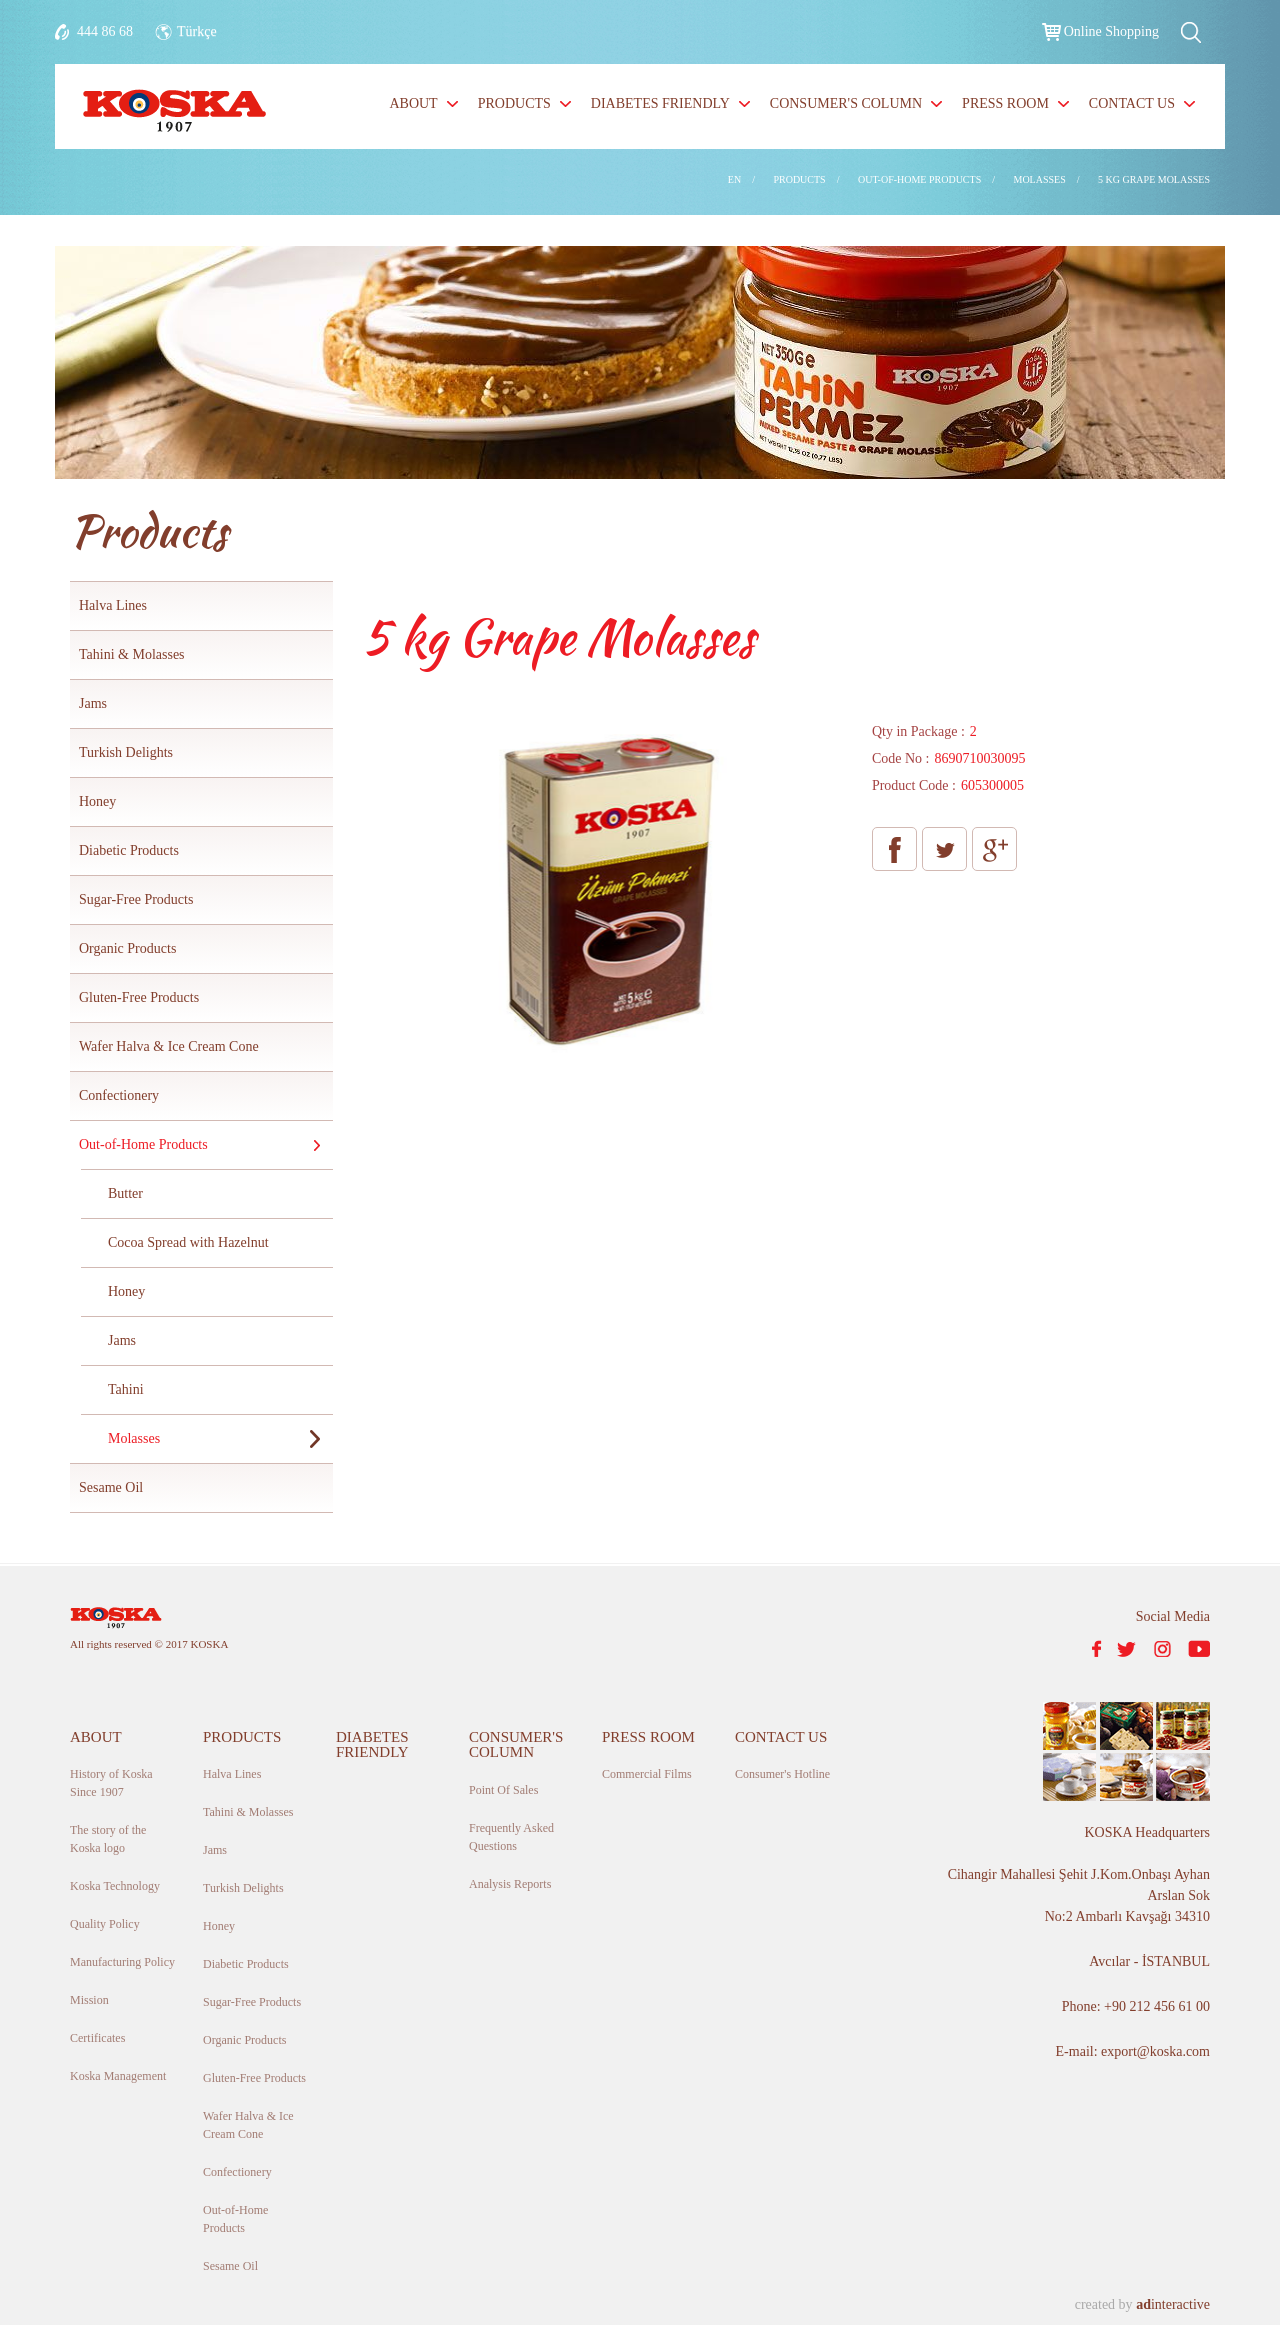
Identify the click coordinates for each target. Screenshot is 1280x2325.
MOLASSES (1040, 179)
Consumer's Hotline (782, 1774)
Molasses (134, 1438)
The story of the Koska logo (108, 1839)
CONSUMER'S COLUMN (846, 103)
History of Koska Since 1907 (111, 1783)
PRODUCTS (514, 103)
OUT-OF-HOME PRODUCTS (919, 179)
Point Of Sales (503, 1790)
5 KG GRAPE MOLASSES (1154, 179)
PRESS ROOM (1005, 103)
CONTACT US (1132, 103)
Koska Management (118, 2076)
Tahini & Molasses (132, 654)
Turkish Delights (126, 752)
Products (148, 531)
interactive (1173, 2304)
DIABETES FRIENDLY (660, 103)
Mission (89, 2000)
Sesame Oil (111, 1487)
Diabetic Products (129, 850)
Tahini (126, 1389)
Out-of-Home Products (143, 1144)
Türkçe (197, 31)
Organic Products (127, 948)
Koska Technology (115, 1886)
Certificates (97, 2038)
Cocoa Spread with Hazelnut (188, 1242)
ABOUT (413, 103)
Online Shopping (1111, 31)
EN (734, 179)
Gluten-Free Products (139, 997)
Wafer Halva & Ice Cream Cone (169, 1046)
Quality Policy (105, 1924)
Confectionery (119, 1095)
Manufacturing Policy (122, 1962)
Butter (125, 1193)
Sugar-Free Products (136, 899)
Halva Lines (113, 605)
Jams (93, 703)
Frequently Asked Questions (511, 1837)
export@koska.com (1155, 2051)
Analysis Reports (510, 1884)
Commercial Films (647, 1774)
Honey (97, 801)
